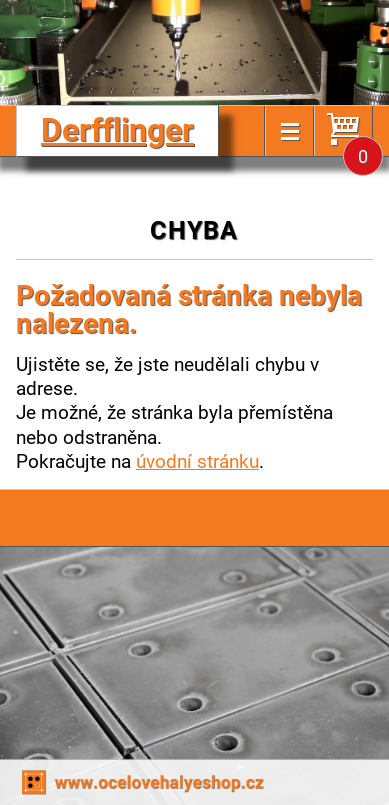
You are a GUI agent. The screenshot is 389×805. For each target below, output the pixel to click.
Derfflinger (117, 128)
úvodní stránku (197, 460)
